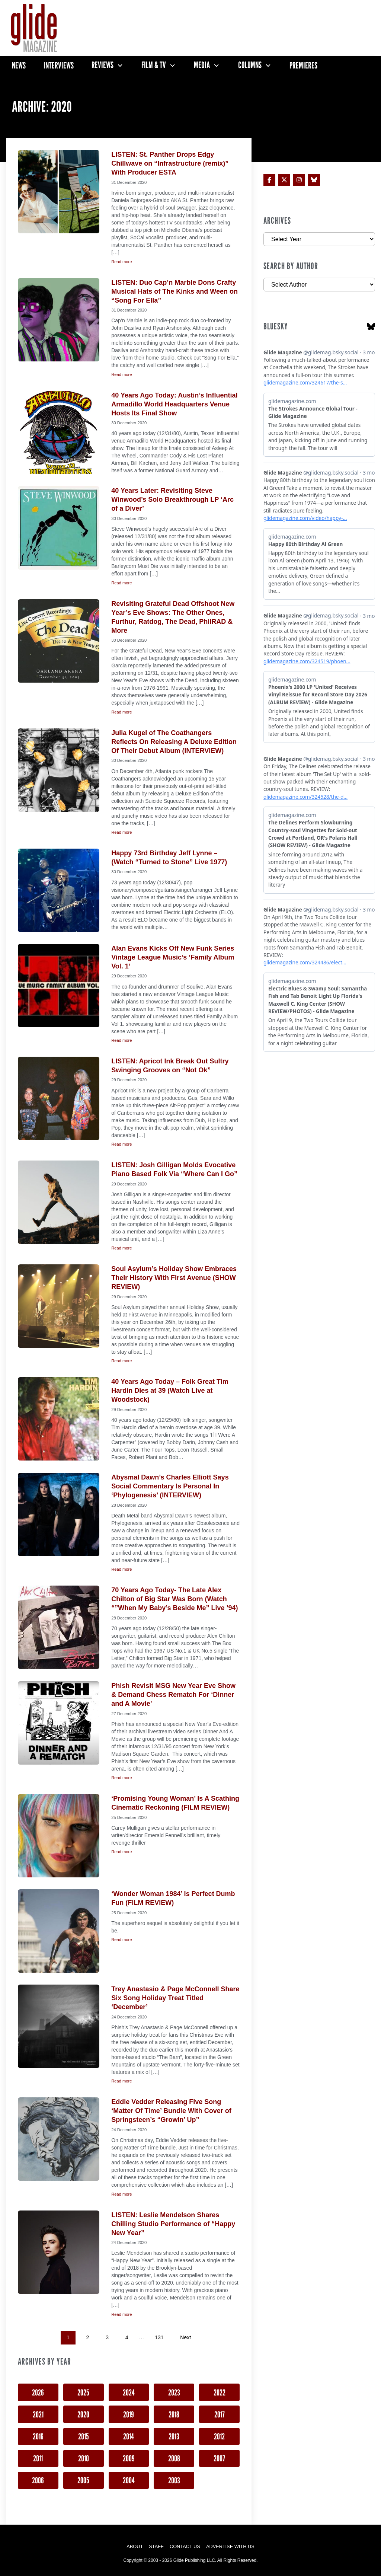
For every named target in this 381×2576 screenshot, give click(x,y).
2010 (83, 2458)
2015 (83, 2436)
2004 (129, 2480)
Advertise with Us (230, 2546)
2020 (83, 2414)
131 (159, 2337)
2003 (174, 2480)
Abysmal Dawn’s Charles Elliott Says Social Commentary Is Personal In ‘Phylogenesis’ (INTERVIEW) (169, 1486)
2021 (38, 2414)
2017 (219, 2414)
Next (185, 2337)
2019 (128, 2414)
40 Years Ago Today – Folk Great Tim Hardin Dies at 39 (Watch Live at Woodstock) (169, 1390)
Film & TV (153, 65)
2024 (129, 2392)
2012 (219, 2436)
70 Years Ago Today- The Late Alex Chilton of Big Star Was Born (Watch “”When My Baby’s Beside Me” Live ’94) (174, 1599)
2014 (128, 2436)
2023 (174, 2392)
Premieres (303, 65)
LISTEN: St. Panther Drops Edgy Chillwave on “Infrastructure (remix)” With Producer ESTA (169, 163)
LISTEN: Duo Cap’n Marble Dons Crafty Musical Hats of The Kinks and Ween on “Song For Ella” (174, 291)
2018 (174, 2414)
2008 (174, 2458)
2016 (38, 2436)
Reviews (102, 65)
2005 (83, 2480)
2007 (219, 2458)
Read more (121, 261)
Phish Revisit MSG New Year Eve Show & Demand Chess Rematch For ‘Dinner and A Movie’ (173, 1694)
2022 (219, 2392)
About (135, 2546)
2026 (38, 2392)
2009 (129, 2458)
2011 (38, 2458)
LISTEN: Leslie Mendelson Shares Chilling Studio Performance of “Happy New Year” (173, 2224)
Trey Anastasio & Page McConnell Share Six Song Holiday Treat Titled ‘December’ (175, 1998)
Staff (156, 2546)
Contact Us (185, 2546)
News (19, 65)
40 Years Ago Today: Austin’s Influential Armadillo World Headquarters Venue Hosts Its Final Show (174, 404)
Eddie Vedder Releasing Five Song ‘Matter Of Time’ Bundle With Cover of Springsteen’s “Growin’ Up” (171, 2110)
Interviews (59, 65)
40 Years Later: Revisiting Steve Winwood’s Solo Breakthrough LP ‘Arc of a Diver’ (172, 499)
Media (202, 65)
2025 (83, 2392)
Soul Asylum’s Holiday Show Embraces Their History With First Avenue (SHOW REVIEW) (174, 1277)
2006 (38, 2480)
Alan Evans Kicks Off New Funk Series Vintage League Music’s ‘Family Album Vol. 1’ (172, 957)
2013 (174, 2436)
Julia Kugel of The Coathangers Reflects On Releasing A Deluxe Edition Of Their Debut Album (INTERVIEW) (174, 741)
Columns (250, 65)
